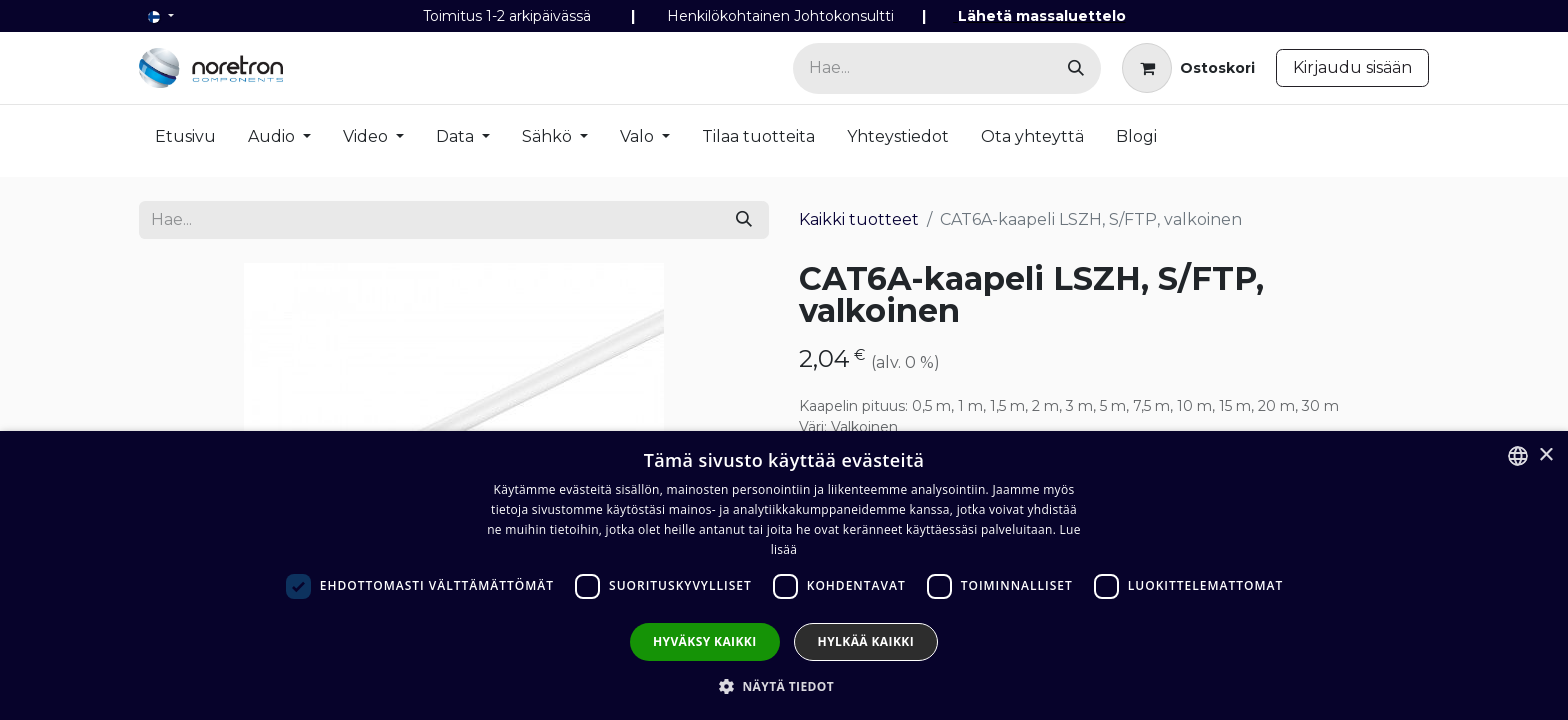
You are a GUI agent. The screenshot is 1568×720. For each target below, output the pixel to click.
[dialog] (784, 575)
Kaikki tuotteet (859, 219)
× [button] (1545, 455)
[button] (784, 686)
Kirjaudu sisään (1352, 67)
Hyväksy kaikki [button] (705, 641)
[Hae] (1076, 68)
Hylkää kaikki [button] (866, 641)
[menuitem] (185, 141)
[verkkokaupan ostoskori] (1188, 68)
